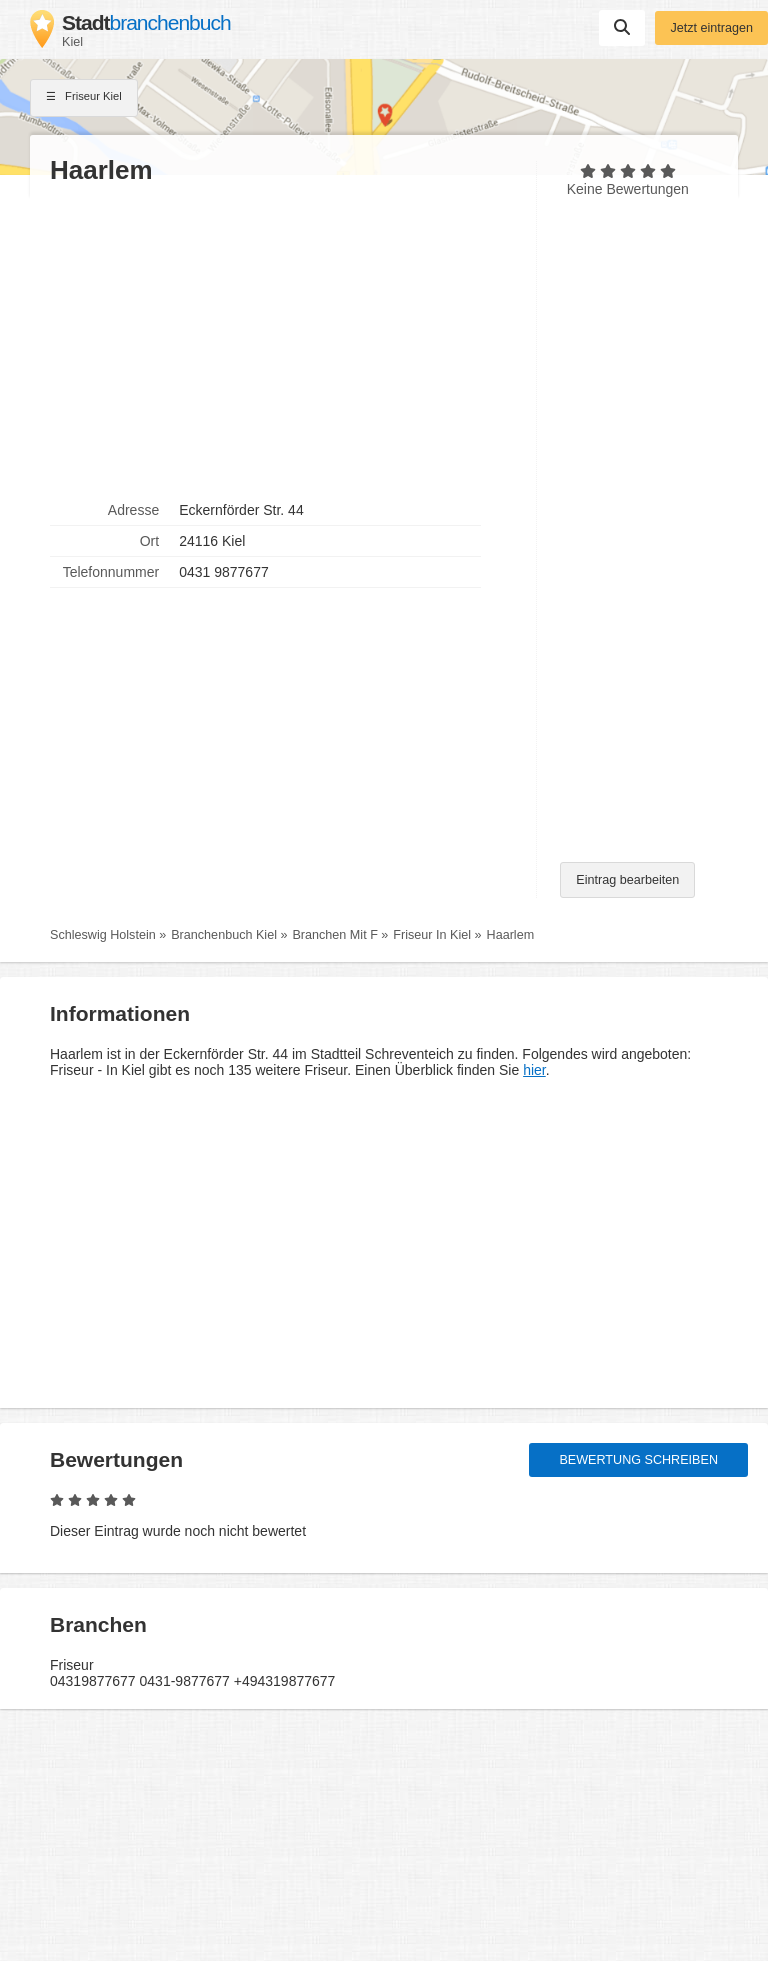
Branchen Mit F (334, 935)
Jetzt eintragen (711, 28)
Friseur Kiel (84, 98)
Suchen (622, 27)
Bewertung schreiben (638, 1460)
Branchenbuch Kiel (224, 935)
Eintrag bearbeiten (627, 880)
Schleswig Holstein (103, 935)
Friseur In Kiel (432, 935)
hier (534, 1070)
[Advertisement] (283, 341)
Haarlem (511, 935)
